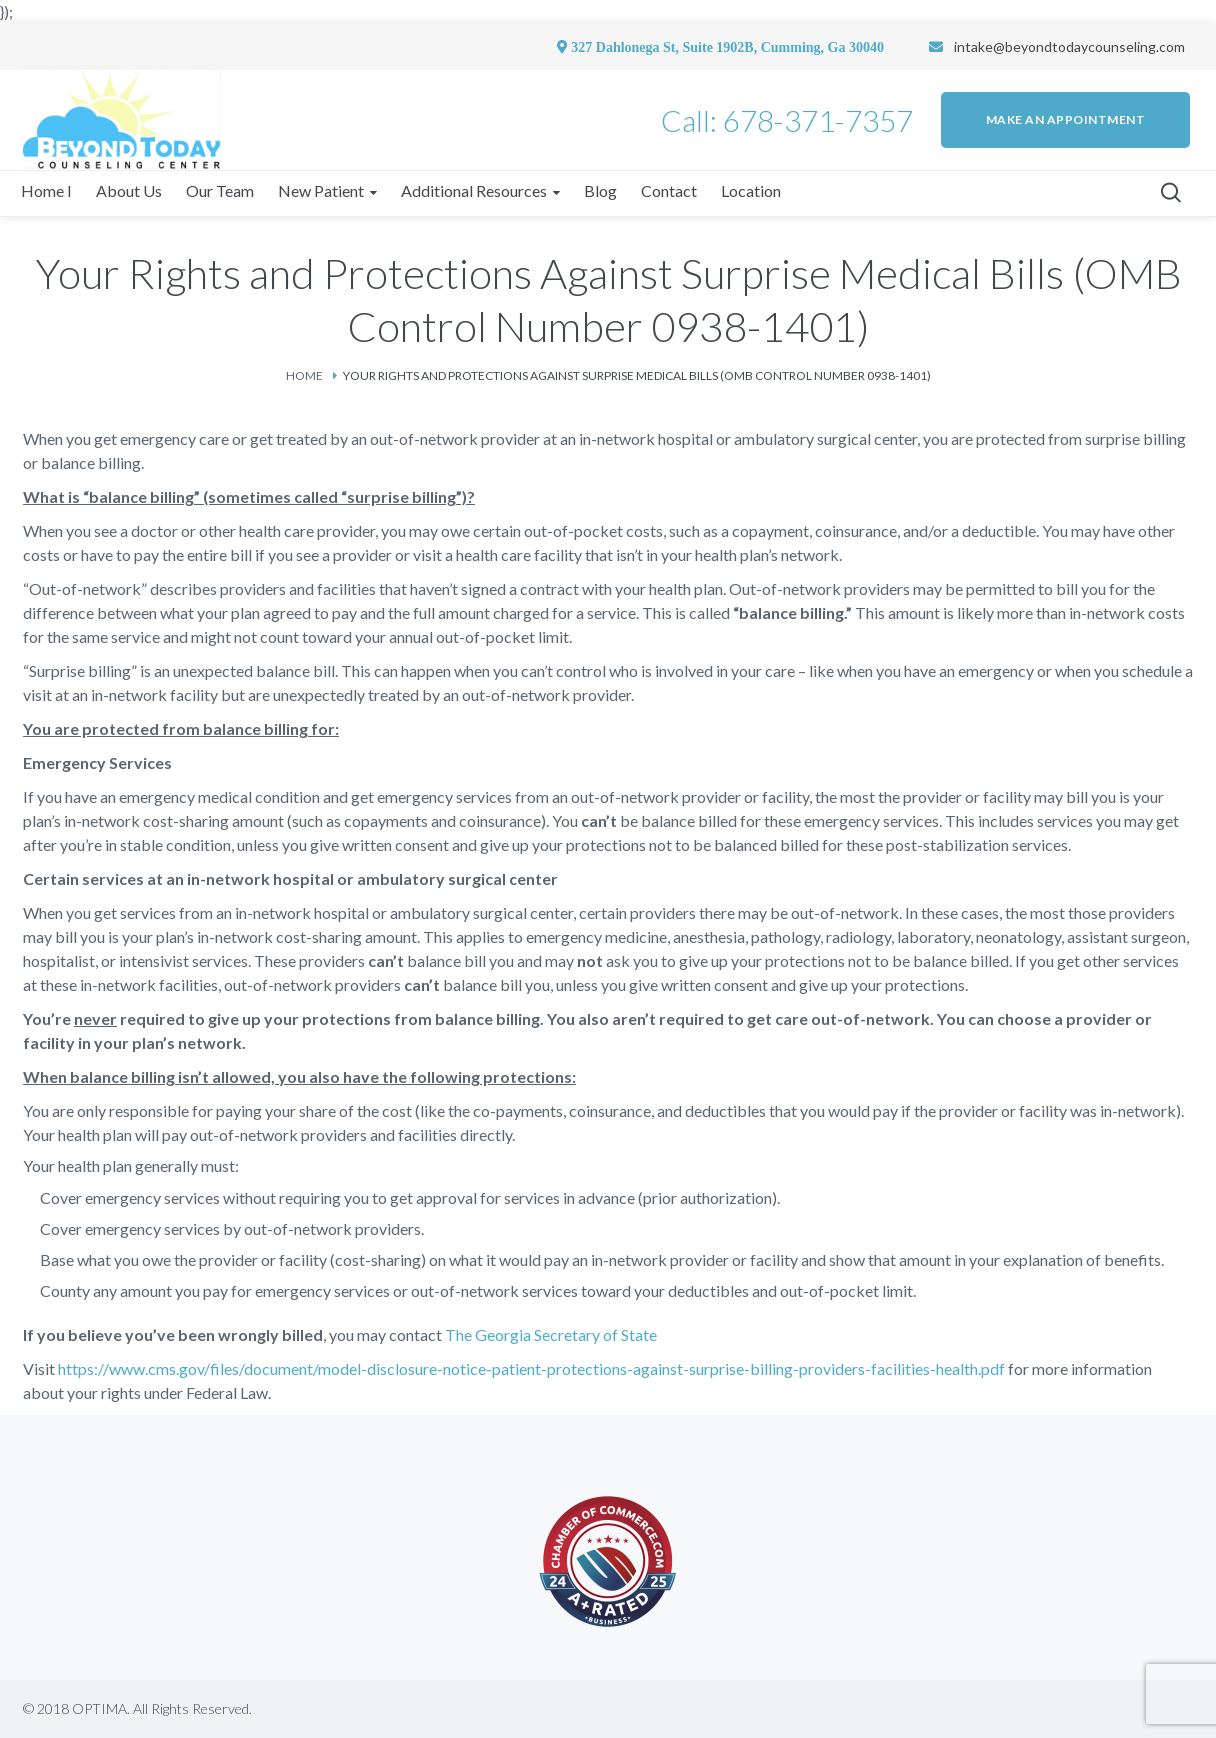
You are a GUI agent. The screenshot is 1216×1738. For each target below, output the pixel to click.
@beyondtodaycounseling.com (1089, 46)
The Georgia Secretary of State (551, 1334)
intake (973, 46)
